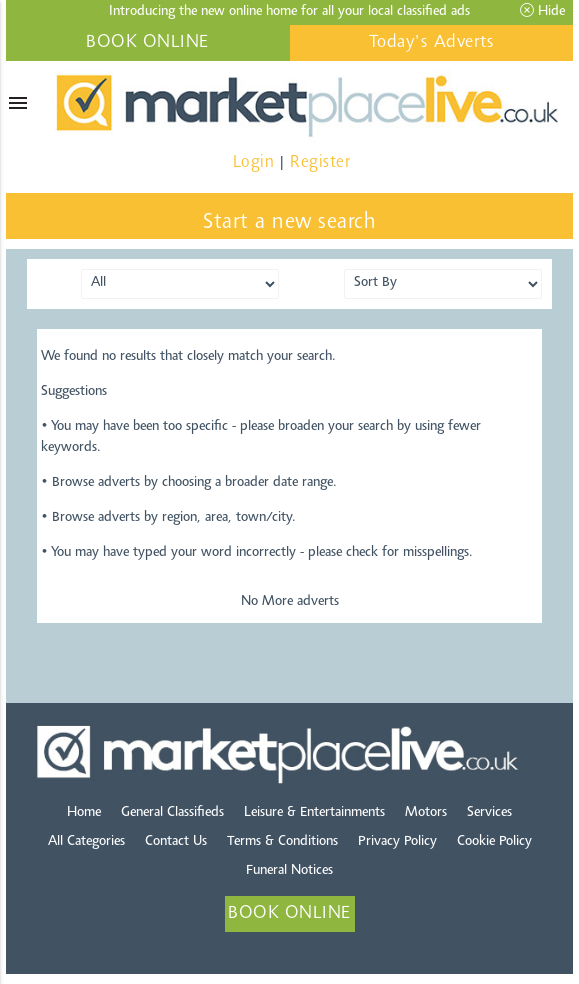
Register (320, 162)
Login (254, 162)
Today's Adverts (432, 43)
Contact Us (176, 842)
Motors (426, 813)
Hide (542, 11)
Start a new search (289, 223)
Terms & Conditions (282, 842)
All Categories (86, 842)
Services (489, 813)
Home (84, 813)
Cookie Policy (494, 842)
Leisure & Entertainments (314, 813)
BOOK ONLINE (147, 43)
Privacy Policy (397, 842)
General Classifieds (172, 813)
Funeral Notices (289, 871)
